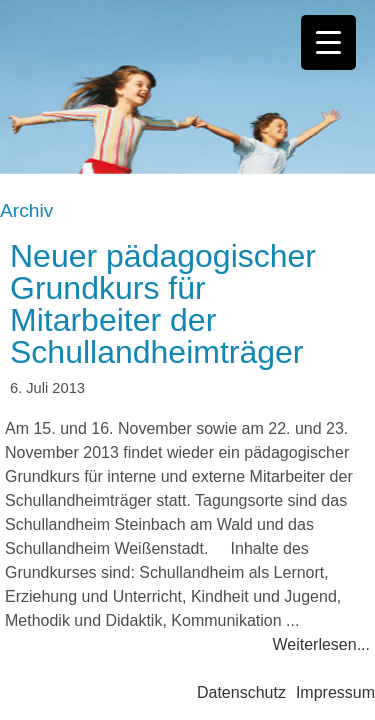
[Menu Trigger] (328, 42)
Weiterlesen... (321, 644)
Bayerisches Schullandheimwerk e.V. (187, 87)
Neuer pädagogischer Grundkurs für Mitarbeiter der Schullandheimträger (163, 304)
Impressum (335, 692)
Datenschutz (241, 692)
